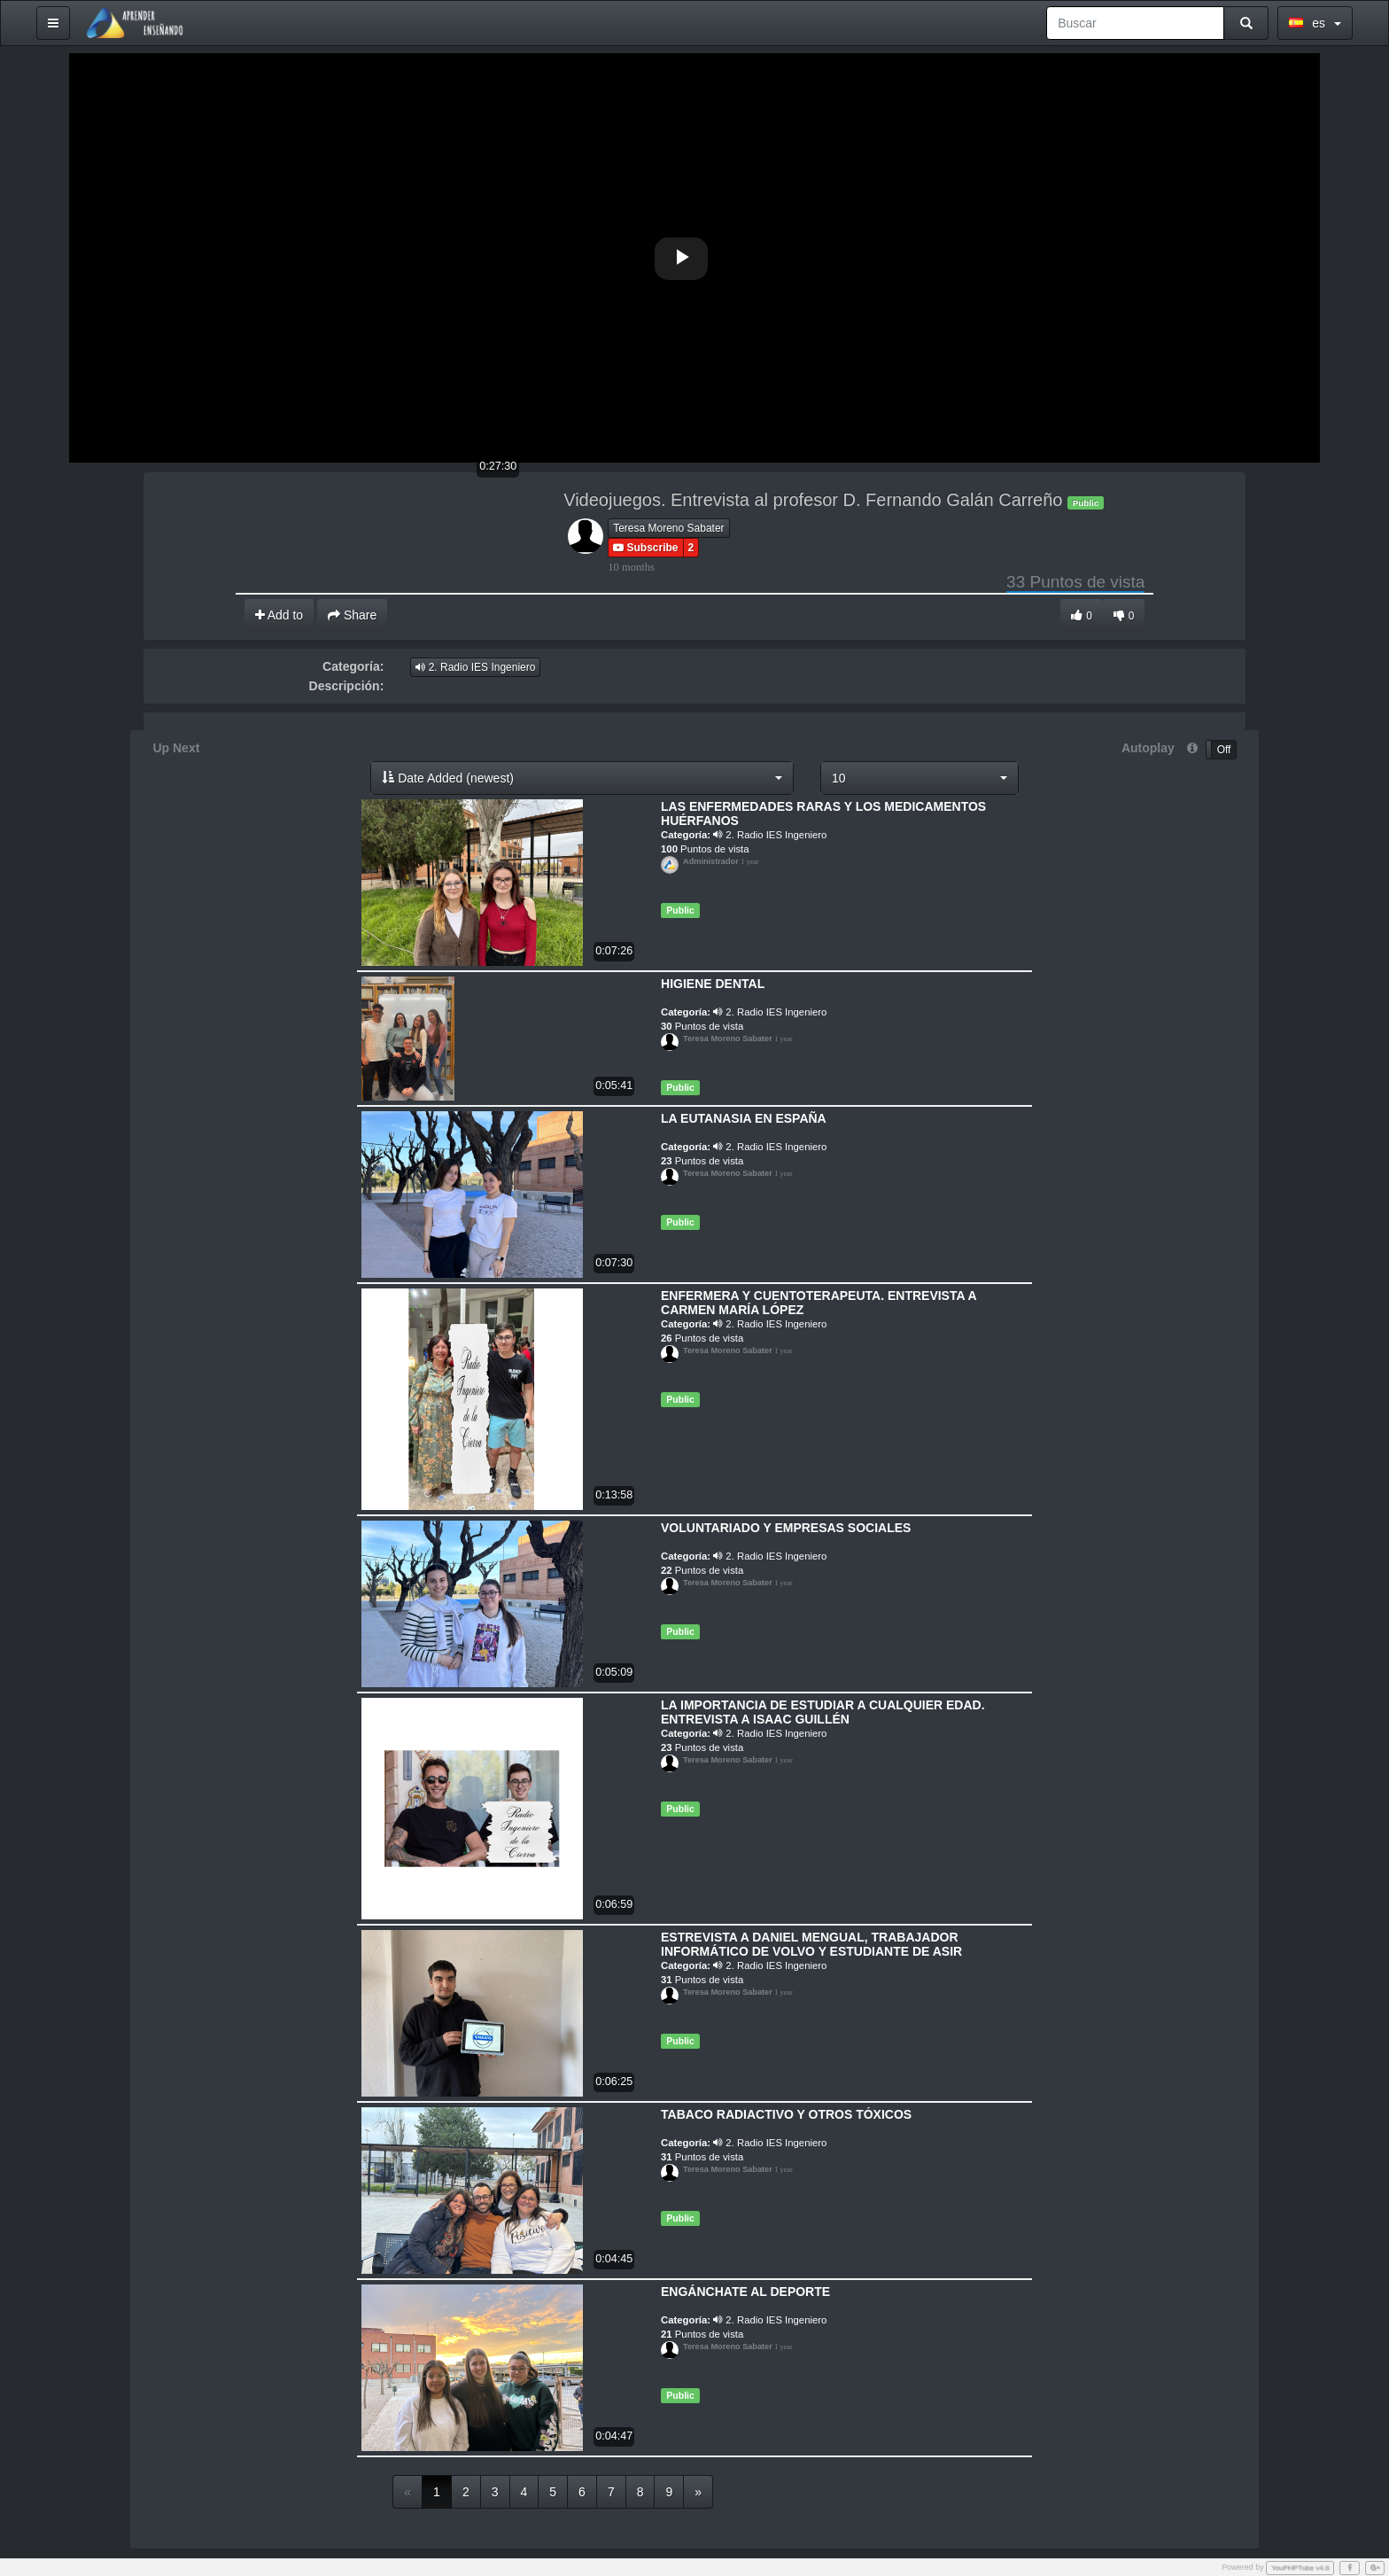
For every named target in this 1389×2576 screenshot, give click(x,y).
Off (1224, 749)
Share (352, 614)
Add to (279, 614)
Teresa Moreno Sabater (668, 527)
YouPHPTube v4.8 (1300, 2567)
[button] (583, 777)
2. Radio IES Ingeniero (475, 666)
